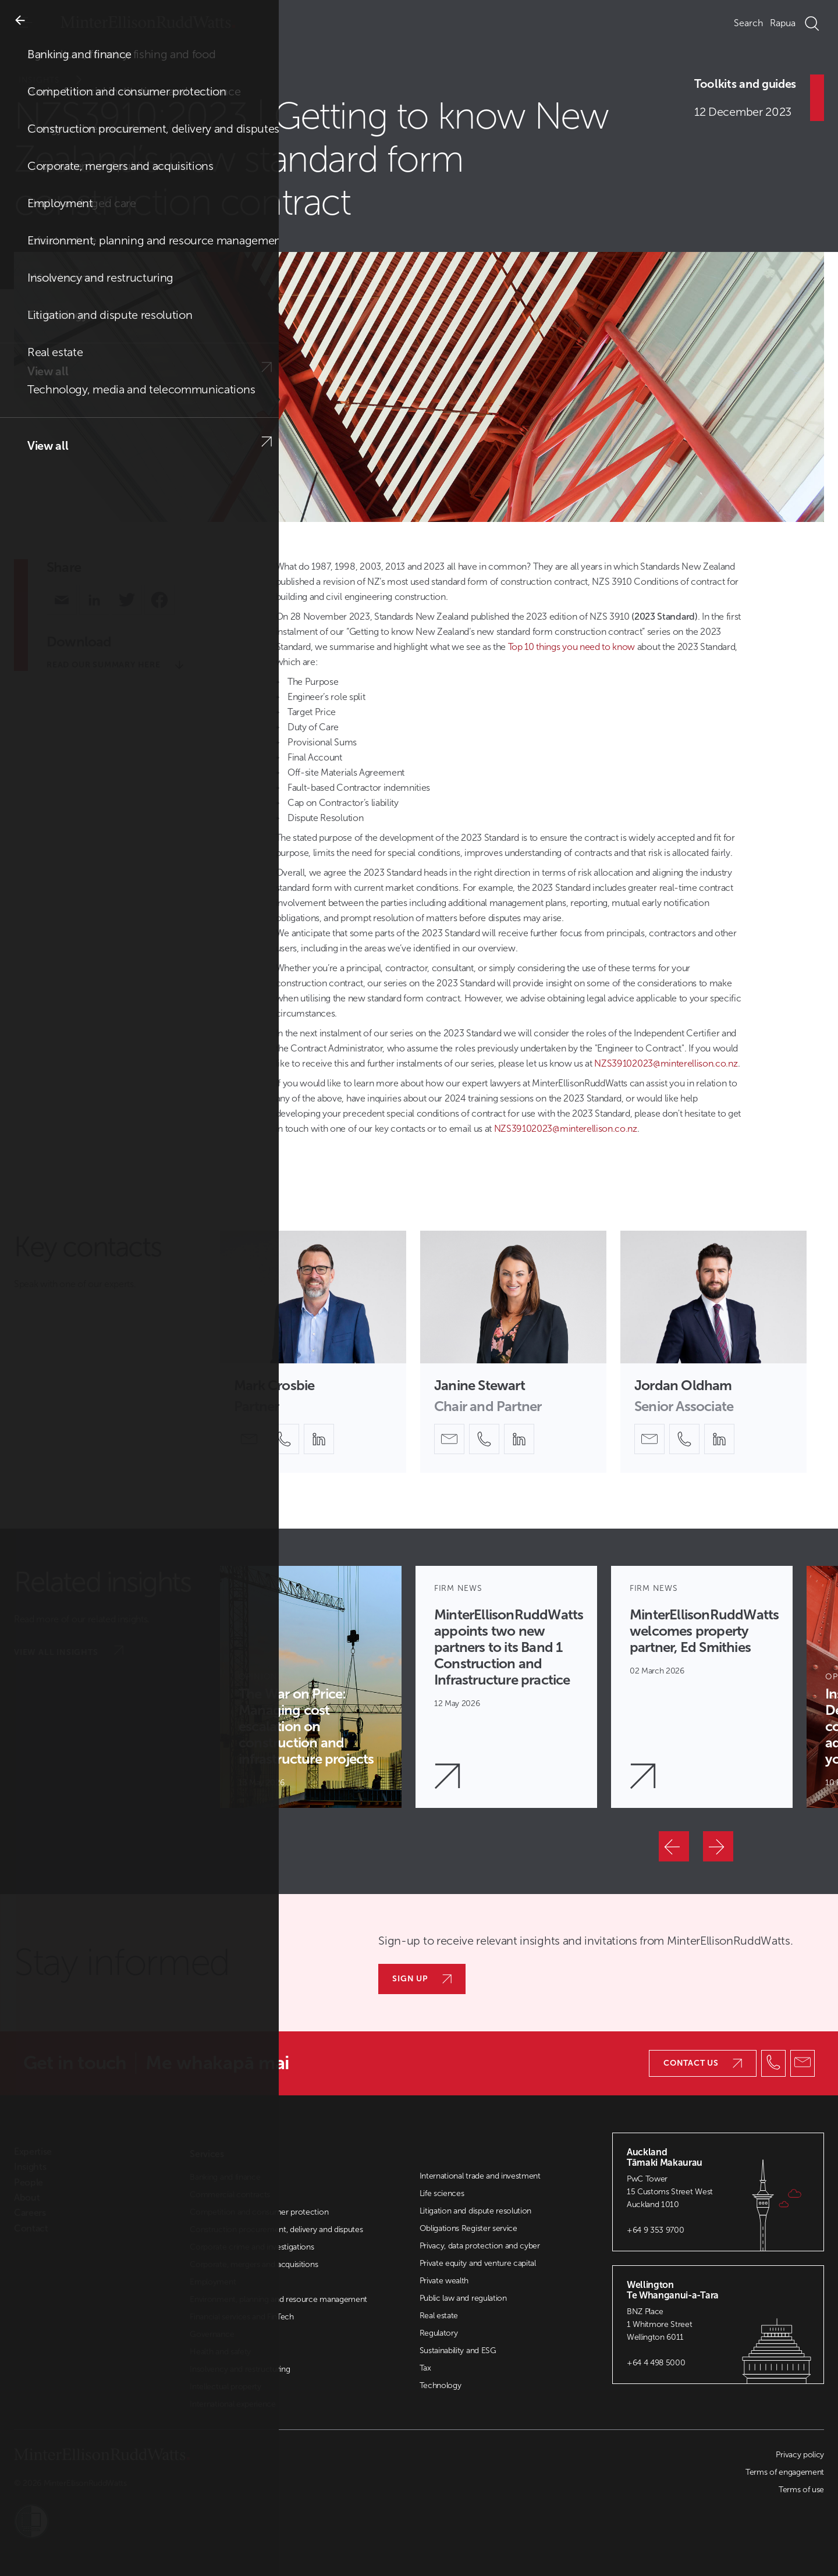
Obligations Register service (468, 2228)
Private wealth (444, 2281)
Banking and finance (225, 2177)
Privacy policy (800, 2455)
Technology (440, 2385)
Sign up (422, 1979)
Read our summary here (115, 665)
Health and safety (220, 2352)
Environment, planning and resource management (278, 2299)
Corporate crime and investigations (252, 2247)
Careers (30, 2213)
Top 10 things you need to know (572, 646)
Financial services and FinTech (241, 2317)
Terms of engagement (784, 2472)
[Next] (718, 1846)
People (28, 2182)
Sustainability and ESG (458, 2350)
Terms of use (801, 2490)
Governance (212, 2334)
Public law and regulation (463, 2298)
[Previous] (674, 1846)
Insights (58, 80)
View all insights (68, 1651)
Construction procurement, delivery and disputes (276, 2229)
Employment (213, 2282)
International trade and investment (480, 2176)
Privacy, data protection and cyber (480, 2246)
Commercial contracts (230, 2195)
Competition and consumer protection (259, 2212)
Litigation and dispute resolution (475, 2211)
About (27, 2198)
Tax (425, 2368)
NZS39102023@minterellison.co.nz (665, 1063)
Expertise (33, 2152)
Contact (31, 2228)
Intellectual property (225, 2387)
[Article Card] (311, 1687)
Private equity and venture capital (478, 2263)
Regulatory (439, 2333)
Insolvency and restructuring (240, 2369)
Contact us (702, 2063)
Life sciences (442, 2193)
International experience (232, 2404)
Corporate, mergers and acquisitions (254, 2264)
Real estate (439, 2316)
